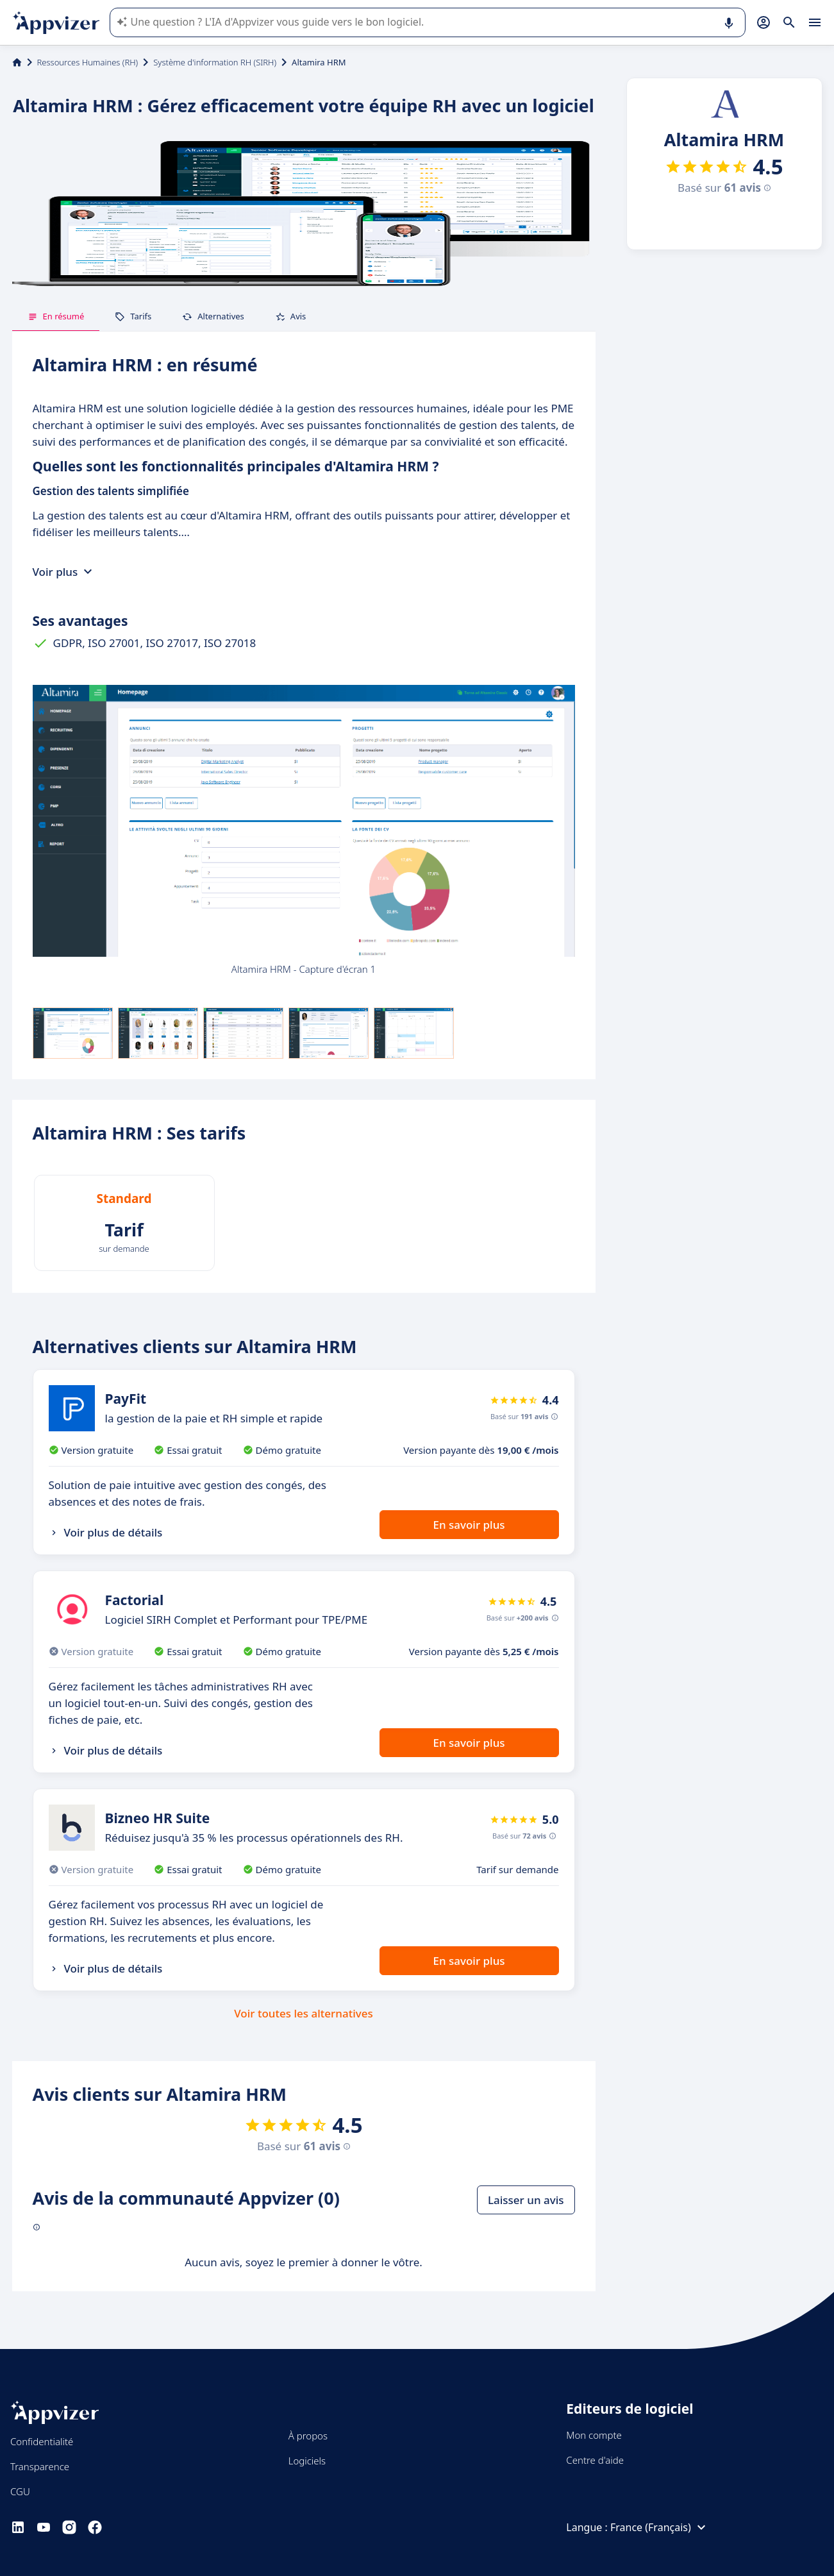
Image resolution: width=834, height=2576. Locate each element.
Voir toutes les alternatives (303, 2013)
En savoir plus (469, 1524)
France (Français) (659, 2527)
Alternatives (213, 316)
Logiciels (307, 2460)
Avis (290, 316)
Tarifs (133, 316)
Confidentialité (41, 2441)
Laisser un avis (526, 2200)
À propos (308, 2435)
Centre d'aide (595, 2460)
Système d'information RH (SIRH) (214, 62)
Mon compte (594, 2435)
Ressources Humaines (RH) (87, 62)
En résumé (56, 316)
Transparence (39, 2466)
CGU (20, 2491)
